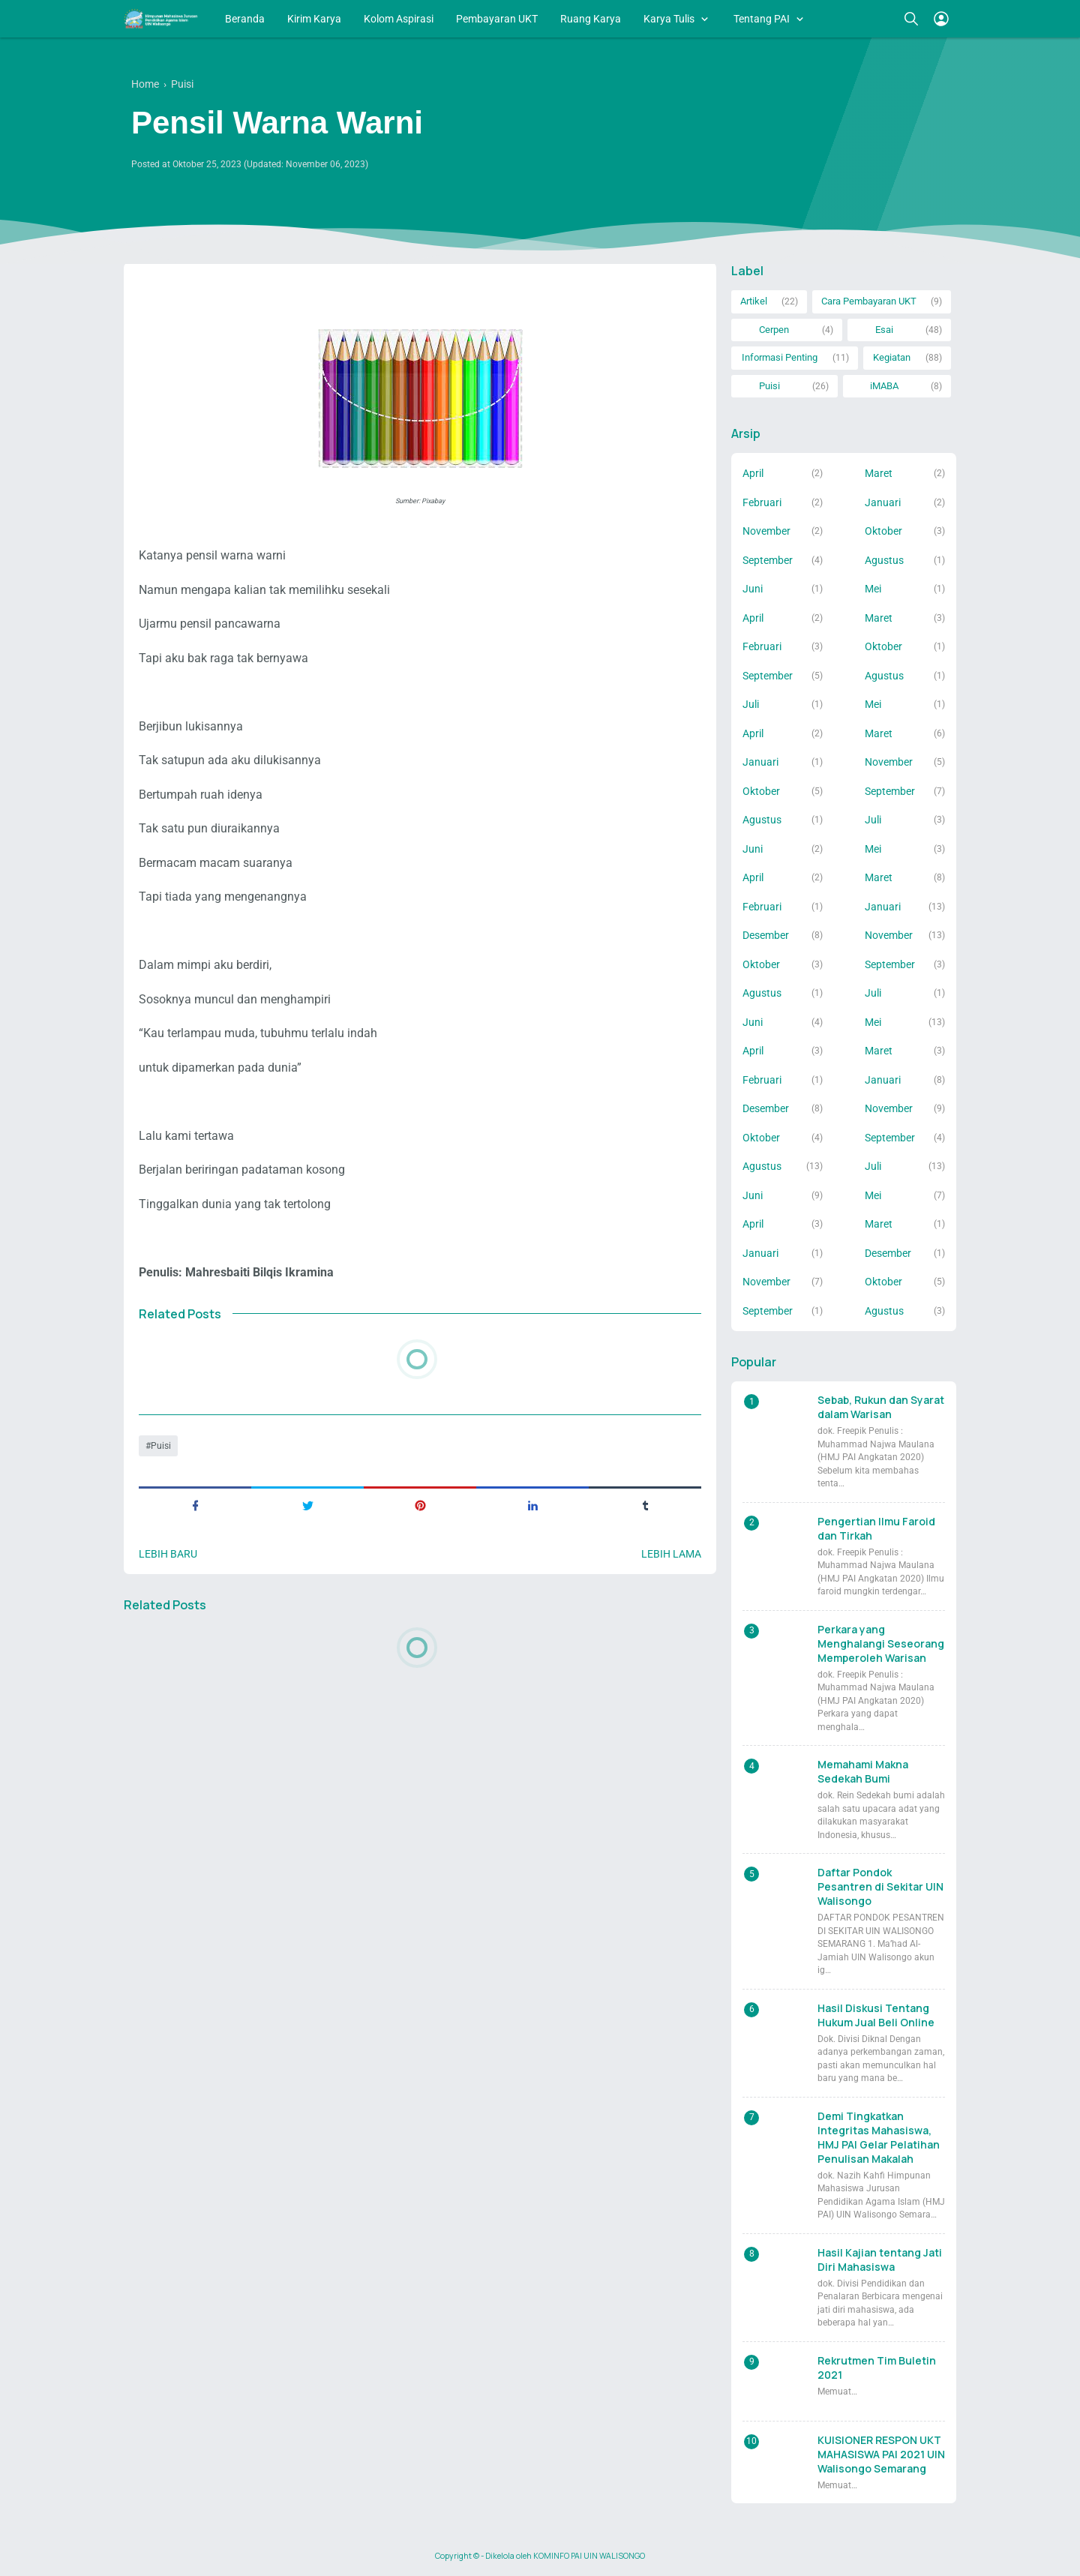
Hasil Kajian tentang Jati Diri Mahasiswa (880, 2259)
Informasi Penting (780, 357)
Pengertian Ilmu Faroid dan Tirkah (876, 1528)
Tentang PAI (762, 19)
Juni (752, 589)
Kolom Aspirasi (399, 19)
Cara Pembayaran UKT (868, 301)
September (767, 560)
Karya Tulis (669, 19)
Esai (884, 329)
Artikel (753, 301)
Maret (878, 473)
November (766, 531)
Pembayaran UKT (497, 19)
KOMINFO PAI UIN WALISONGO (589, 2556)
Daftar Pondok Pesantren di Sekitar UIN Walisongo (881, 1886)
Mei (873, 589)
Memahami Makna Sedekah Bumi (863, 1771)
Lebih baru (168, 1554)
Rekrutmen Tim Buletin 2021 (877, 2367)
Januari (883, 502)
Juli (750, 704)
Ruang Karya (590, 19)
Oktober (883, 531)
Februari (762, 502)
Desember (765, 935)
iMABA (884, 385)
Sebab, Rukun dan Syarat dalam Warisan (881, 1407)
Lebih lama (671, 1554)
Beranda (245, 19)
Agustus (884, 560)
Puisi (161, 1446)
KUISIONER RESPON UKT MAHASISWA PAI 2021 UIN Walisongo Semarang (881, 2454)
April (753, 473)
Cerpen (774, 329)
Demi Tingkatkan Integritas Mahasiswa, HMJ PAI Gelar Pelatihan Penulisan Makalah (879, 2137)
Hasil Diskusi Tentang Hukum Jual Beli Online (876, 2015)
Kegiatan (891, 357)
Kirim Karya (314, 19)
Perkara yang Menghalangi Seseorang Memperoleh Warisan (881, 1643)
